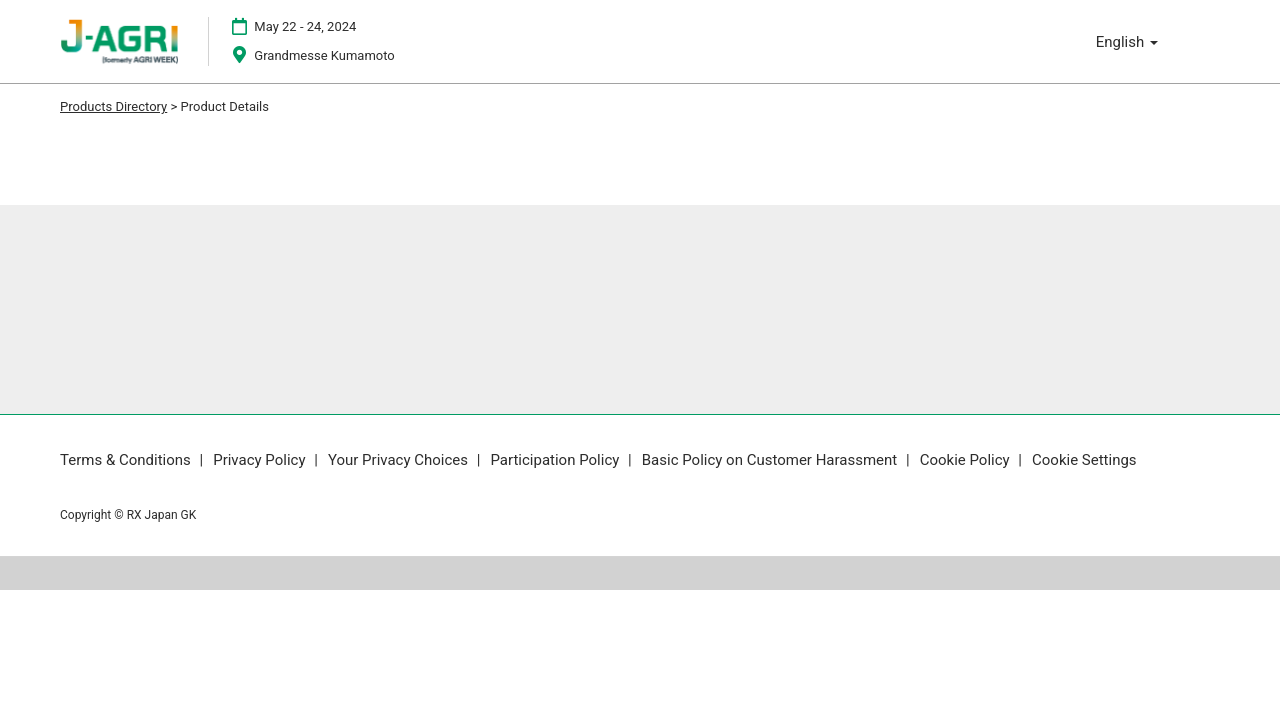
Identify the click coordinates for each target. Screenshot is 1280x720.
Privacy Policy (261, 460)
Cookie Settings (1084, 460)
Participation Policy (556, 460)
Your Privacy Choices (400, 460)
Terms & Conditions (127, 460)
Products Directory (113, 106)
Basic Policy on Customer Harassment (771, 460)
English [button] (1127, 42)
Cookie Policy (967, 460)
